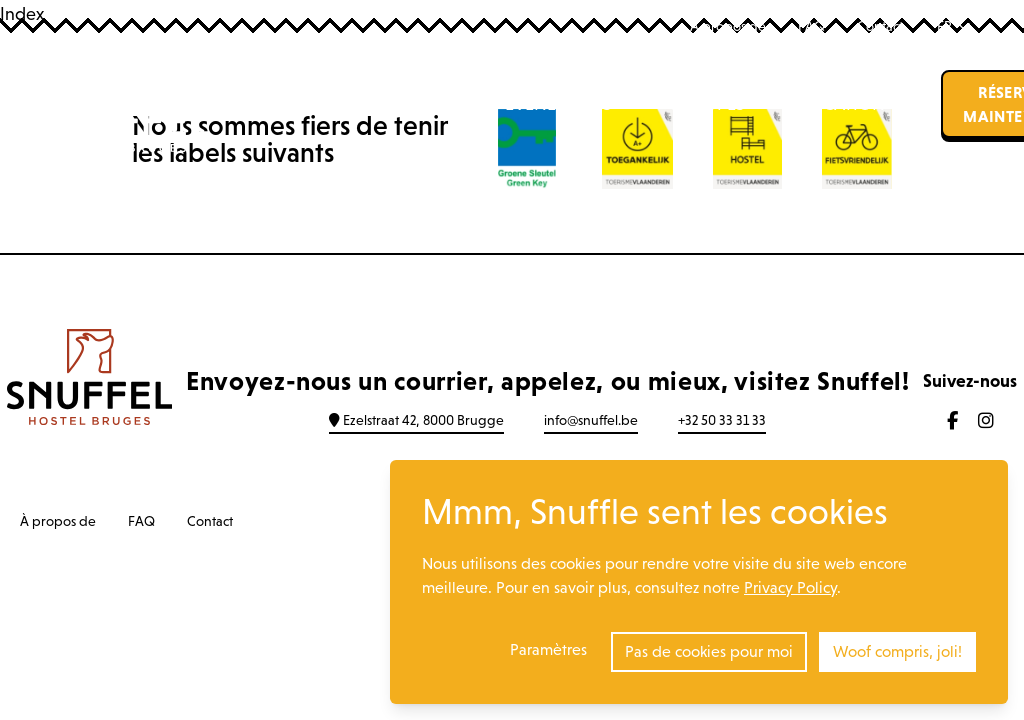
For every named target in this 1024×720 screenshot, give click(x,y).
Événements (558, 104)
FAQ (811, 26)
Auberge (325, 104)
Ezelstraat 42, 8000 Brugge (416, 420)
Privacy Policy (790, 587)
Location (843, 104)
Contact (880, 26)
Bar (433, 104)
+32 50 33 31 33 (722, 420)
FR (954, 26)
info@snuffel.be (591, 420)
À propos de (728, 26)
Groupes (706, 104)
